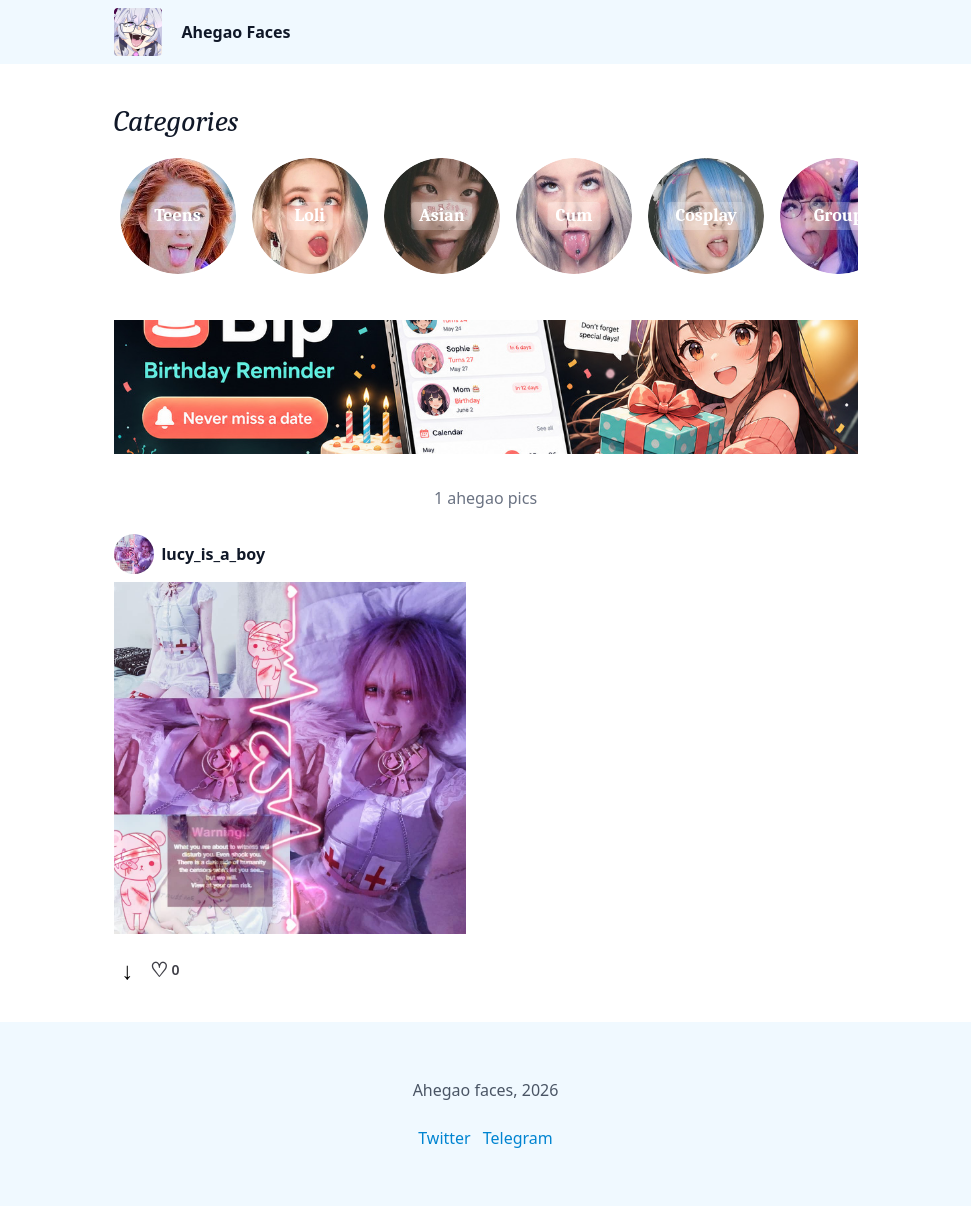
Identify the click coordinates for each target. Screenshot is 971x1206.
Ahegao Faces (236, 32)
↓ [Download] (128, 970)
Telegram (518, 1138)
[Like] (165, 970)
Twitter (444, 1138)
